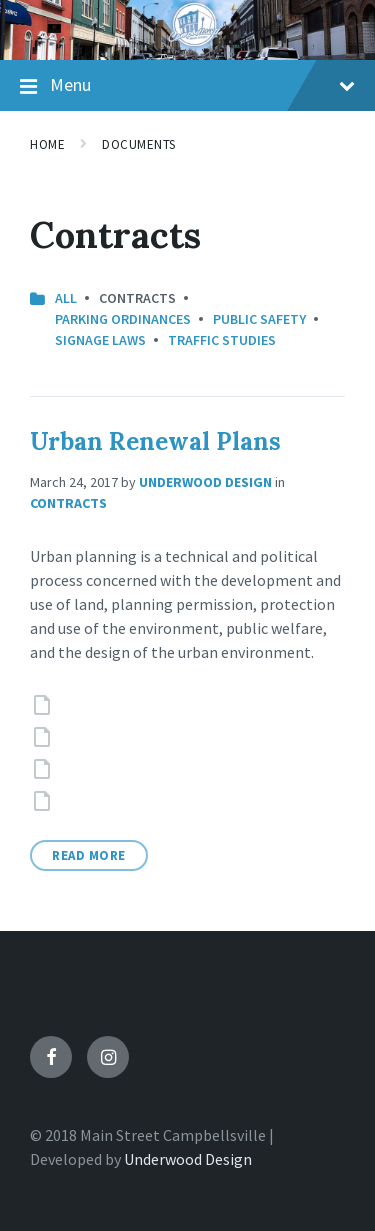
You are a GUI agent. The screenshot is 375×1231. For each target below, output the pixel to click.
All (66, 298)
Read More (89, 855)
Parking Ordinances (123, 319)
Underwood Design (205, 482)
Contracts (68, 503)
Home (47, 144)
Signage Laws (100, 340)
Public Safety (259, 319)
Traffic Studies (222, 340)
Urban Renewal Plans (155, 441)
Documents (139, 144)
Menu (187, 86)
